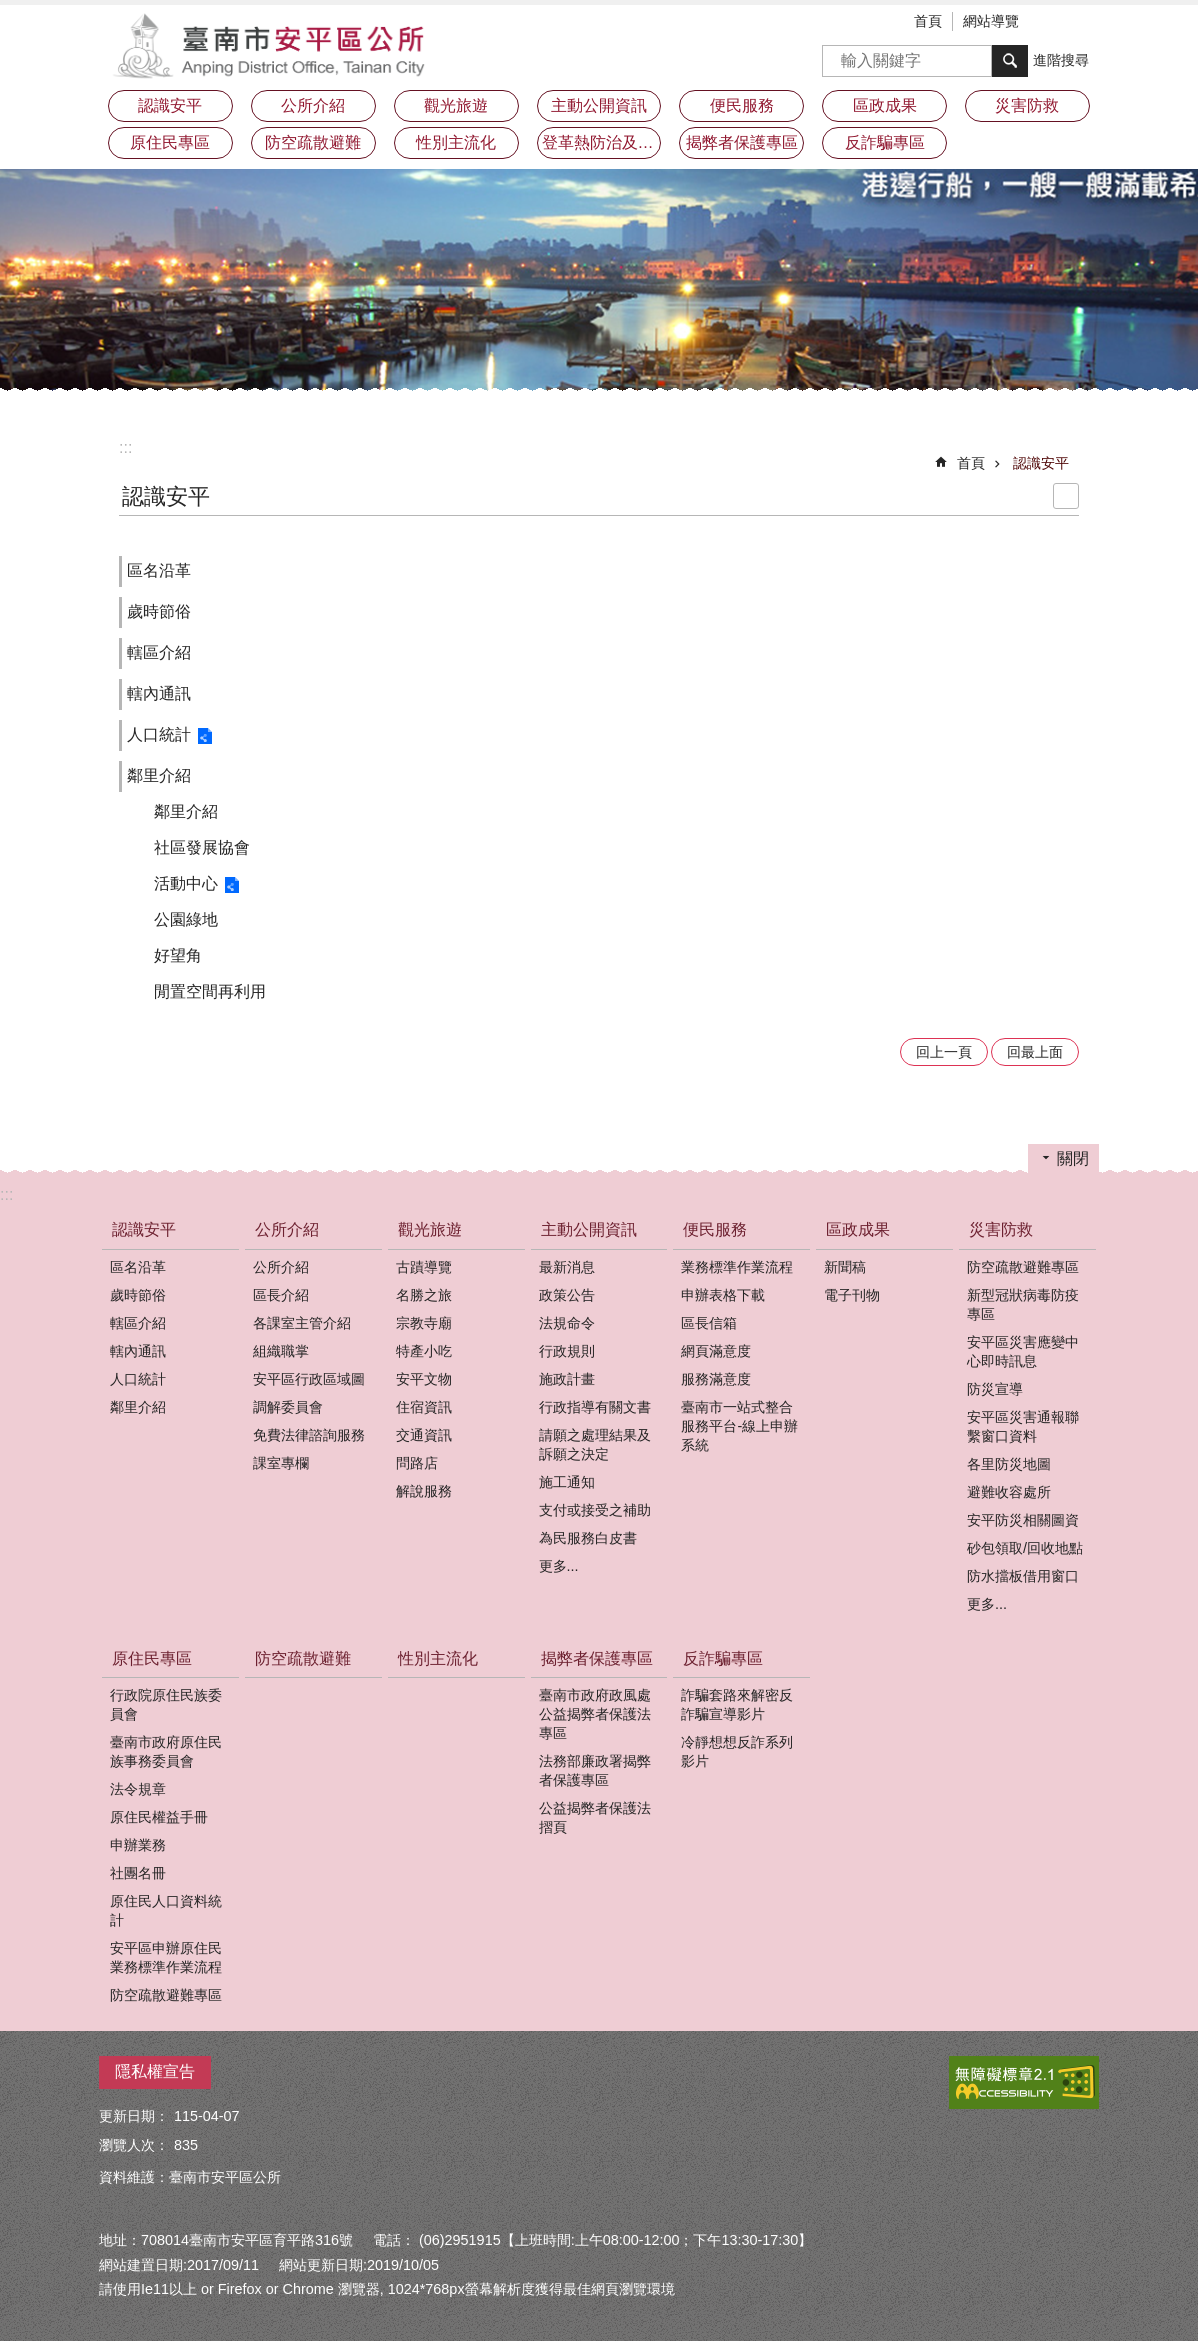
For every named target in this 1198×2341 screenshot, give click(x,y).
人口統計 (159, 734)
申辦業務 (138, 1845)
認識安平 (1041, 463)
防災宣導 (995, 1389)
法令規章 (138, 1789)
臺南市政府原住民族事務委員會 (166, 1751)
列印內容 (1066, 496)
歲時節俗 (159, 611)
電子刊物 (852, 1295)
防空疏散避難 (313, 142)
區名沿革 (159, 570)
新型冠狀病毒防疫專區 (1023, 1304)
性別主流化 (456, 142)
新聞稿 (845, 1267)
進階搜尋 (1061, 60)
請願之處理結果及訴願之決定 (595, 1444)
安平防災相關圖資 (1023, 1520)
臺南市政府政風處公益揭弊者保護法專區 (595, 1714)
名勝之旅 (424, 1295)
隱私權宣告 (155, 2071)
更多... (559, 1566)
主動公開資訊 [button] (599, 105)
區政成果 (858, 1229)
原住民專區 (152, 1658)
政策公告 (567, 1295)
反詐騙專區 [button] (885, 142)
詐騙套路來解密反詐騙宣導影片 (737, 1704)
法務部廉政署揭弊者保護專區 (595, 1770)
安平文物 (424, 1379)
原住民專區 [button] (170, 142)
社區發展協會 (202, 847)
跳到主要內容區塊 (10, 10)
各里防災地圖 (1009, 1464)
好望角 (178, 955)
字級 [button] (1054, 23)
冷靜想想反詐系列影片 (737, 1751)
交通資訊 (424, 1435)
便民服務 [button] (742, 105)
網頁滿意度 (716, 1351)
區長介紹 (281, 1295)
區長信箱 (709, 1323)
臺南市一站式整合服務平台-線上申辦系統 (739, 1426)
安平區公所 (274, 45)
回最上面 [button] (1035, 1052)
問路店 (417, 1463)
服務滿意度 (716, 1379)
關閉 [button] (1073, 1158)
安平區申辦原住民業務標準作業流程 (166, 1957)
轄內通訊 (159, 693)
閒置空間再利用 (210, 991)
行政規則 (567, 1351)
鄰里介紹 (159, 775)
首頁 (928, 21)
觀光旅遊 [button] (456, 105)
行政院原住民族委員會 (166, 1704)
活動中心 (186, 883)
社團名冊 (138, 1873)
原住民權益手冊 (159, 1817)
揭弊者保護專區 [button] (742, 142)
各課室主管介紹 (302, 1323)
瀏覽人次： (134, 2145)
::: (125, 447)
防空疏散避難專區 (1023, 1267)
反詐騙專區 (723, 1658)
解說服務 (424, 1491)
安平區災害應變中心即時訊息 (1023, 1351)
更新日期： (134, 2116)
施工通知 (567, 1482)
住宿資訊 (424, 1407)
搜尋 (838, 54)
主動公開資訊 (589, 1229)
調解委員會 (288, 1407)
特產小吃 (424, 1351)
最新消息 (567, 1267)
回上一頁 (944, 1052)
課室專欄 (281, 1463)
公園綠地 (186, 919)
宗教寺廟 (424, 1323)
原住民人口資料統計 (166, 1910)
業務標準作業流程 (737, 1267)
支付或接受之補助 (595, 1510)
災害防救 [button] (1027, 105)
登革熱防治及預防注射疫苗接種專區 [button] (602, 142)
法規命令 (567, 1323)
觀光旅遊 (430, 1229)
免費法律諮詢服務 (309, 1435)
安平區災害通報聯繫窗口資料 (1023, 1426)
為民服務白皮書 (588, 1538)
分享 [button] (1084, 23)
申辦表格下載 (723, 1295)
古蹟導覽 (424, 1267)
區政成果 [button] (885, 105)
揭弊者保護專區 (597, 1658)
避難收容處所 (1009, 1492)
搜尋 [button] (1010, 61)
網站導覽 (991, 21)
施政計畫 (567, 1379)
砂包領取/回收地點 (1025, 1548)
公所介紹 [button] (313, 105)
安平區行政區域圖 (309, 1379)
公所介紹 (287, 1229)
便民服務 (715, 1229)
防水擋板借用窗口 (1023, 1576)
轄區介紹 (159, 652)
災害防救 (1001, 1229)
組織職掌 (281, 1351)
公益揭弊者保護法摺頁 (595, 1817)
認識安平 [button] (170, 105)
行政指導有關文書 (595, 1407)
